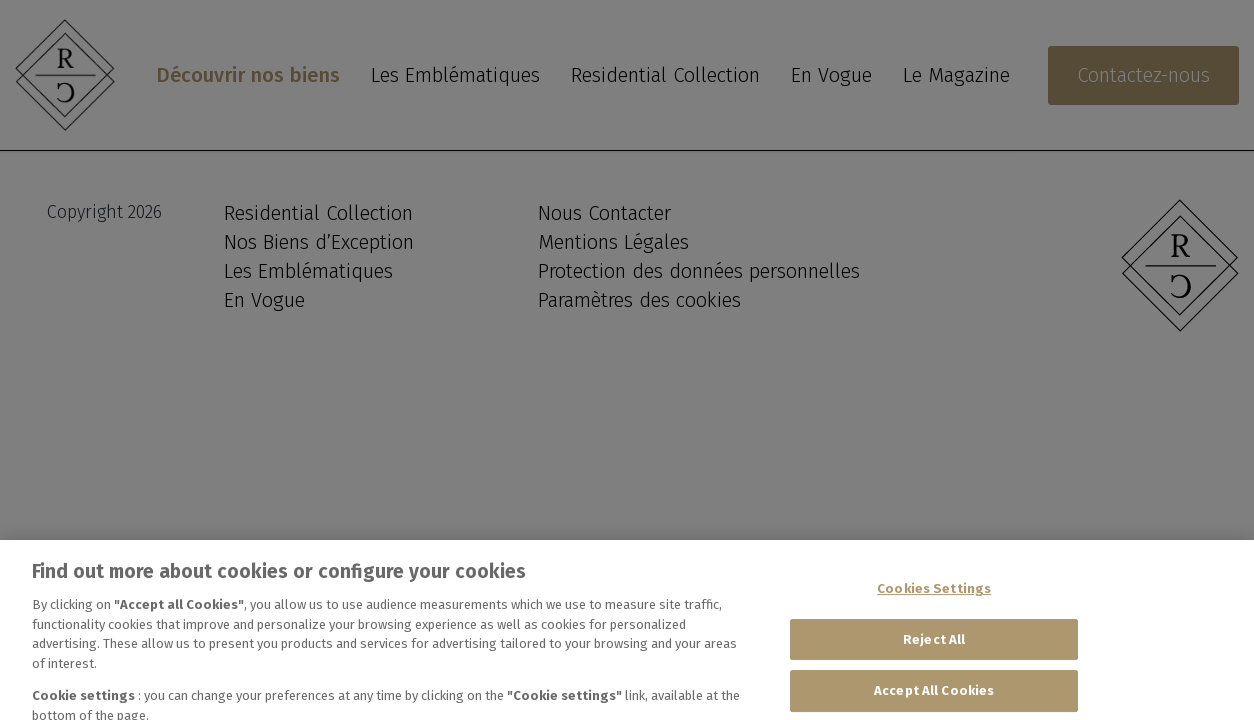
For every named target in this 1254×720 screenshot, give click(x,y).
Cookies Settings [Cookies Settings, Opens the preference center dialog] (934, 599)
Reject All (934, 649)
